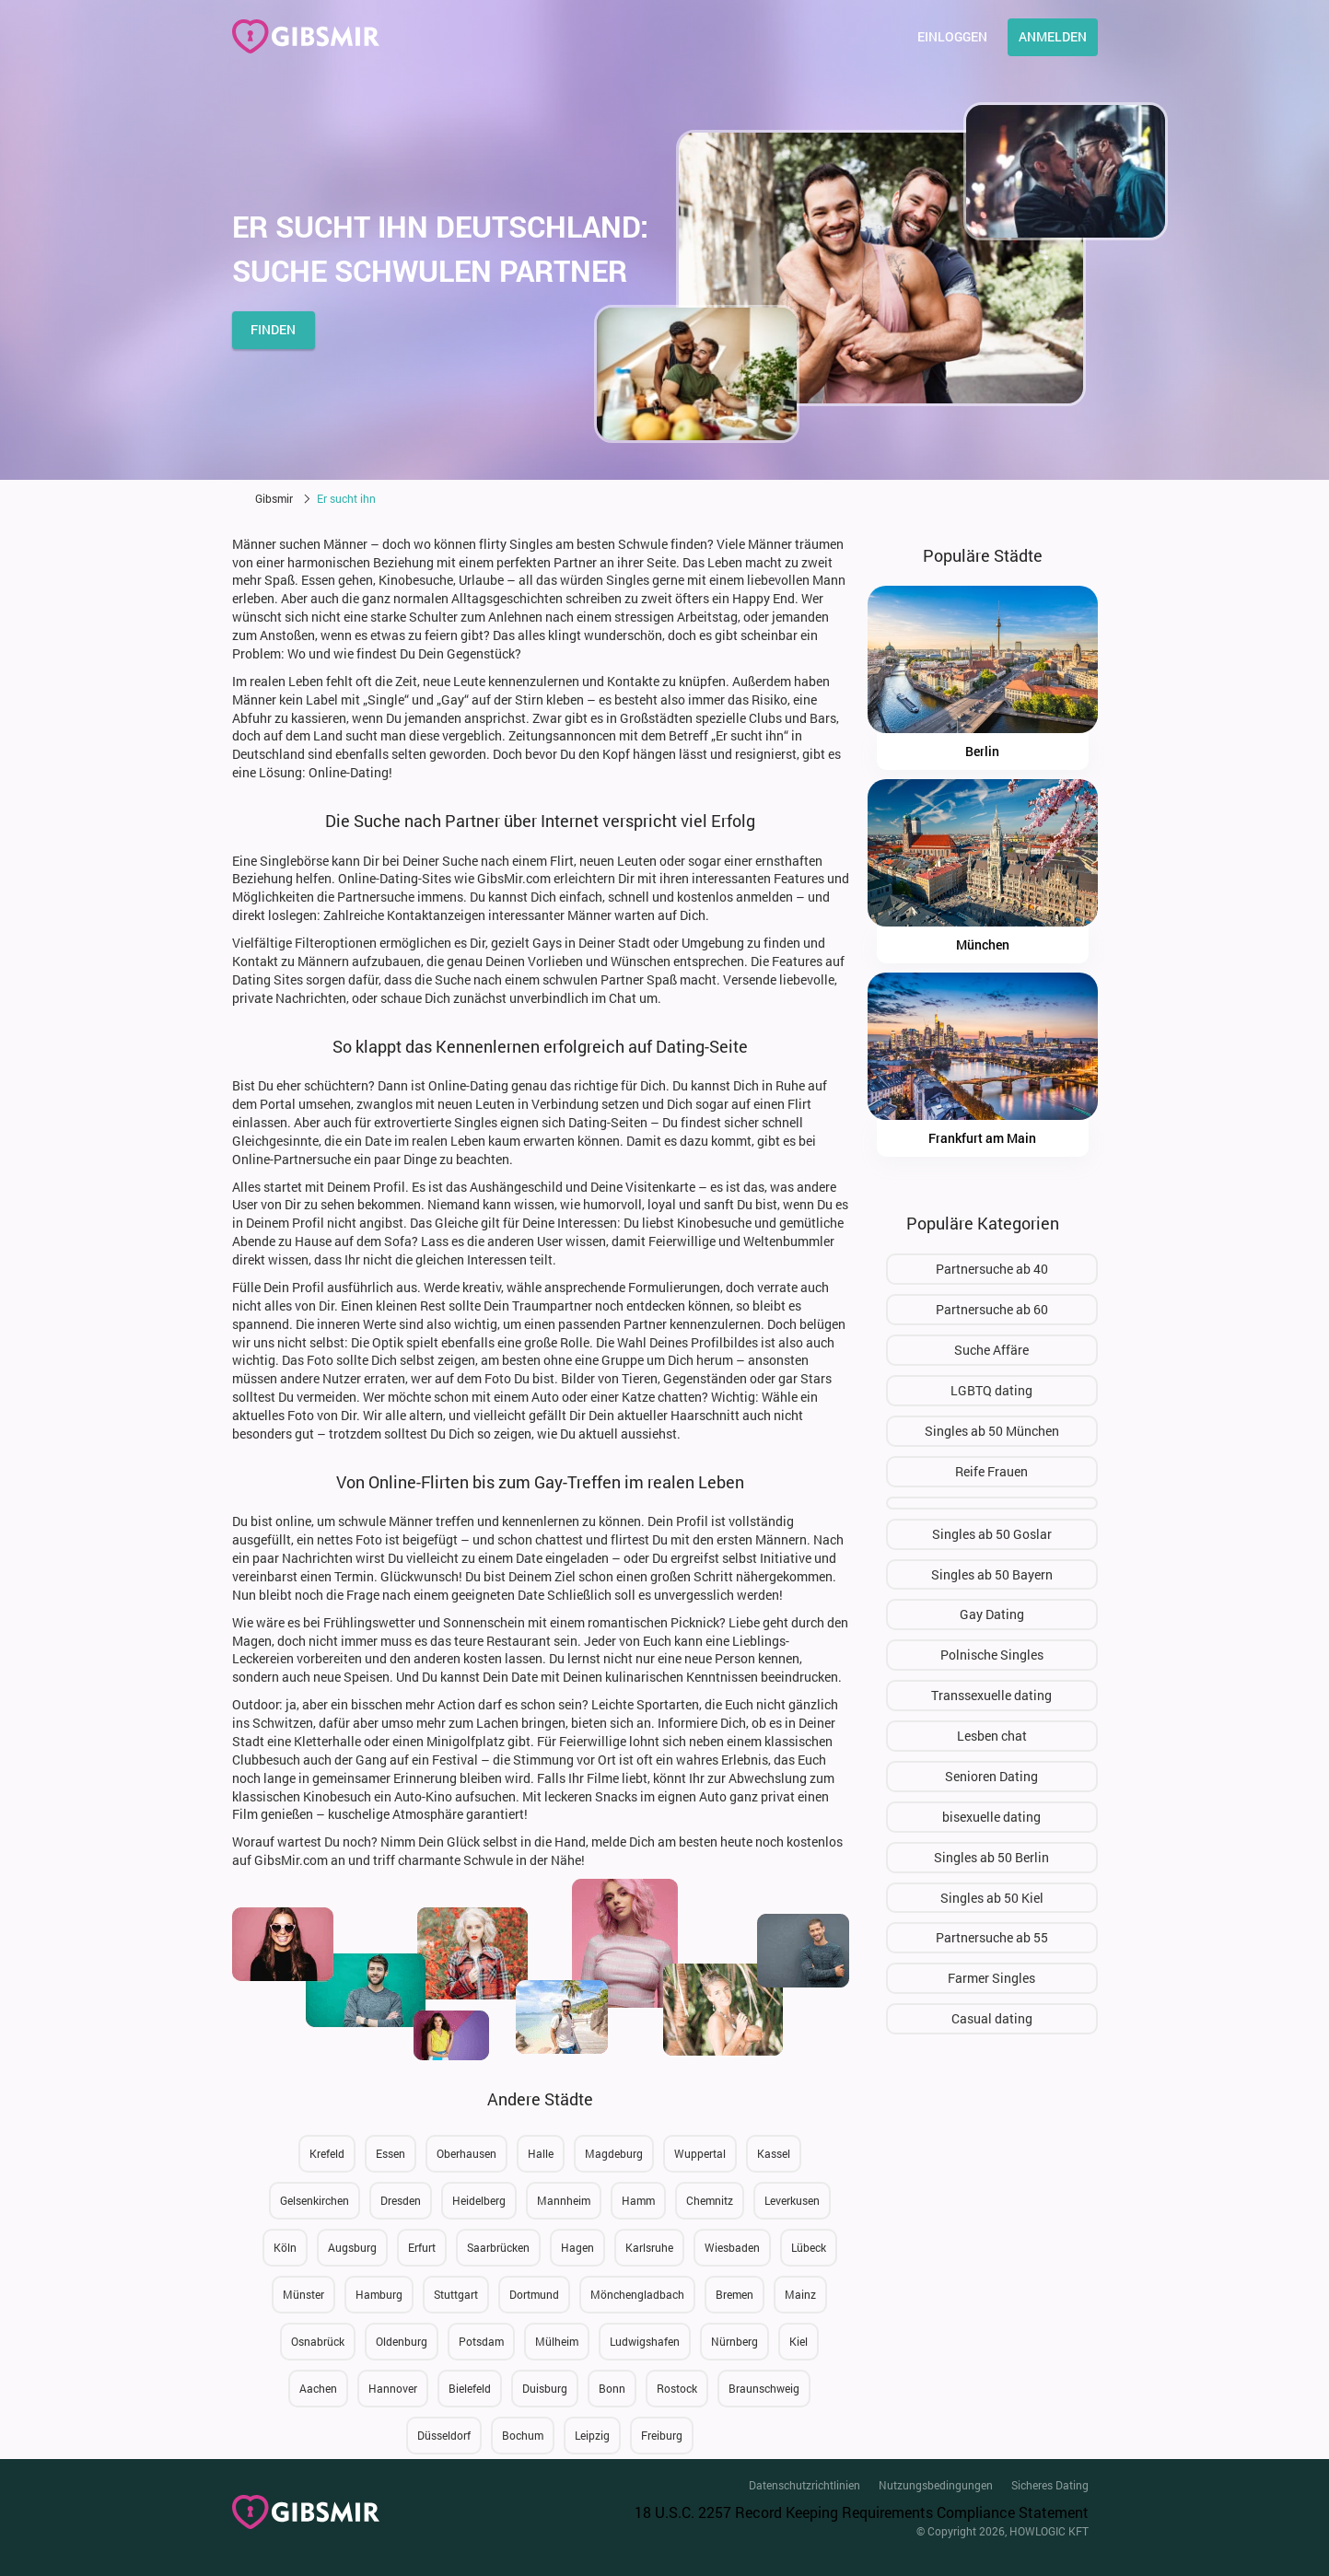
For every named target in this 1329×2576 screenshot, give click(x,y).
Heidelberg (479, 2200)
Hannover (392, 2388)
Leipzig (592, 2435)
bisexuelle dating (991, 1816)
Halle (541, 2153)
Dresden (400, 2200)
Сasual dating (991, 2018)
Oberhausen (466, 2153)
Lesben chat (992, 1735)
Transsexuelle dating (991, 1695)
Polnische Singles (991, 1654)
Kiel (798, 2341)
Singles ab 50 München (992, 1431)
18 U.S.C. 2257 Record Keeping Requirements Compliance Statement (862, 2512)
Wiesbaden (732, 2247)
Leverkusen (792, 2200)
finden (273, 329)
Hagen (577, 2247)
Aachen (318, 2388)
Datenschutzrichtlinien (804, 2484)
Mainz (800, 2294)
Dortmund (534, 2294)
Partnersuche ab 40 (992, 1268)
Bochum (522, 2435)
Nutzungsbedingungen (936, 2484)
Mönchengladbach (637, 2294)
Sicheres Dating (1050, 2484)
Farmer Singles (991, 1978)
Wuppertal (700, 2153)
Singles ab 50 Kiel (991, 1897)
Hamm (638, 2200)
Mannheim (563, 2200)
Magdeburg (614, 2153)
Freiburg (661, 2435)
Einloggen (952, 36)
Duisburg (544, 2388)
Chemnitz (709, 2200)
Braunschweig (764, 2388)
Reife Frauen (991, 1471)
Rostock (677, 2388)
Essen (390, 2153)
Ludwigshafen (645, 2341)
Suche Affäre (991, 1349)
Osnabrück (317, 2341)
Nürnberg (734, 2341)
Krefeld (326, 2153)
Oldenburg (401, 2341)
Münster (303, 2294)
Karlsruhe (649, 2247)
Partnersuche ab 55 (992, 1937)
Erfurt (422, 2247)
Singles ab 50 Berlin (991, 1857)
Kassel (773, 2153)
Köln (285, 2247)
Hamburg (379, 2294)
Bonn (612, 2388)
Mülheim (556, 2341)
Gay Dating (992, 1614)
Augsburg (352, 2247)
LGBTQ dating (991, 1390)
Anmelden (1053, 36)
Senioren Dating (991, 1776)
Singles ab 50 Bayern (992, 1574)
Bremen (734, 2294)
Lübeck (808, 2247)
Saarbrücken (498, 2247)
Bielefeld (470, 2388)
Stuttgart (456, 2294)
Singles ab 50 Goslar (992, 1534)
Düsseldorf (444, 2435)
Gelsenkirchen (314, 2200)
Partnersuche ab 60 (992, 1309)
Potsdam (481, 2341)
